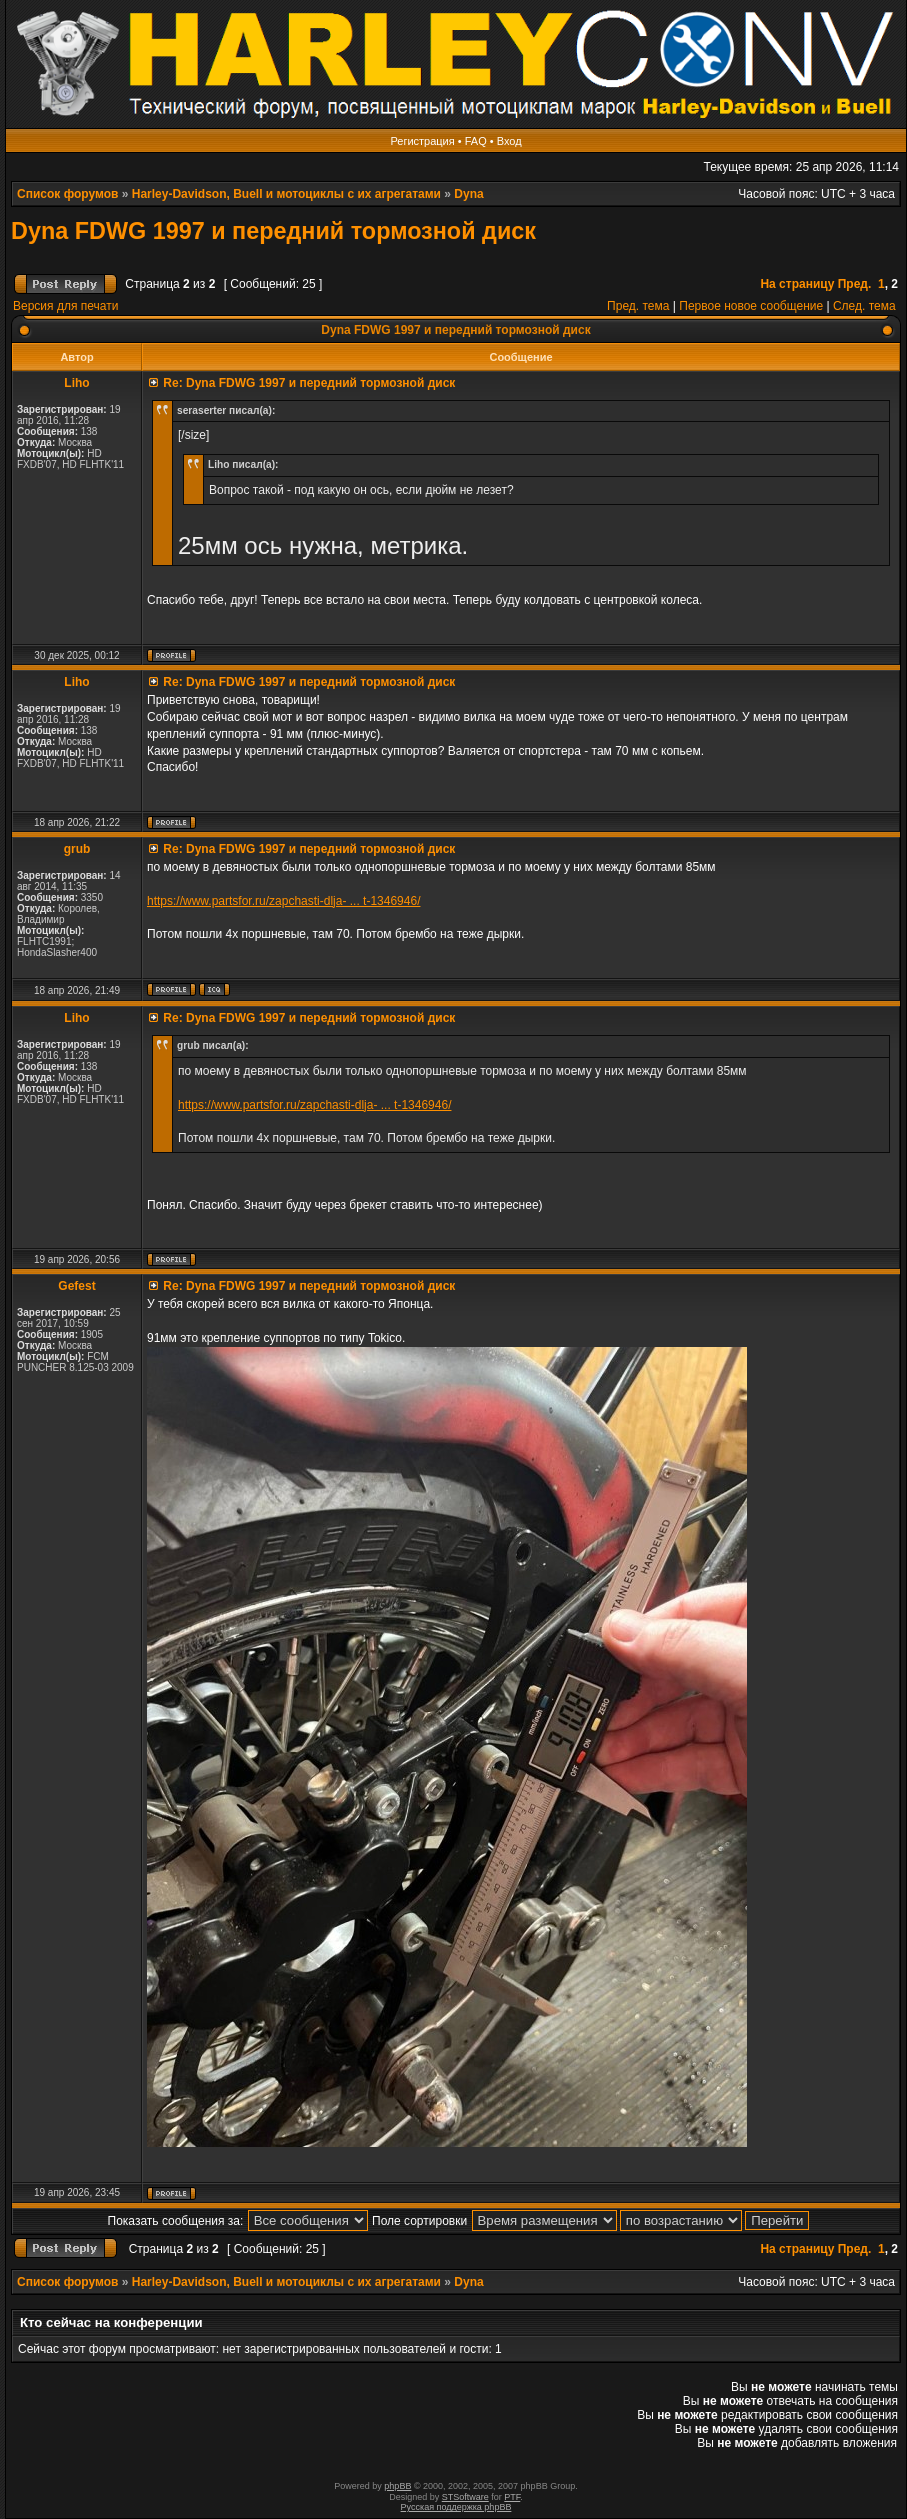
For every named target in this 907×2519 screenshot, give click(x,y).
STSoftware (465, 2497)
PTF (512, 2497)
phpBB (397, 2486)
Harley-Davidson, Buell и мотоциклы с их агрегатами (286, 194)
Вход (509, 141)
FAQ (476, 141)
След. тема (864, 306)
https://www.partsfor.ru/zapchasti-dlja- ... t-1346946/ (283, 901)
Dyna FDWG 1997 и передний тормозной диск (273, 231)
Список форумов (67, 194)
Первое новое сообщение (751, 306)
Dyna (468, 194)
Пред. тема (638, 306)
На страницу (797, 284)
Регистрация (422, 141)
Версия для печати (65, 306)
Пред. (855, 284)
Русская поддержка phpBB (456, 2507)
